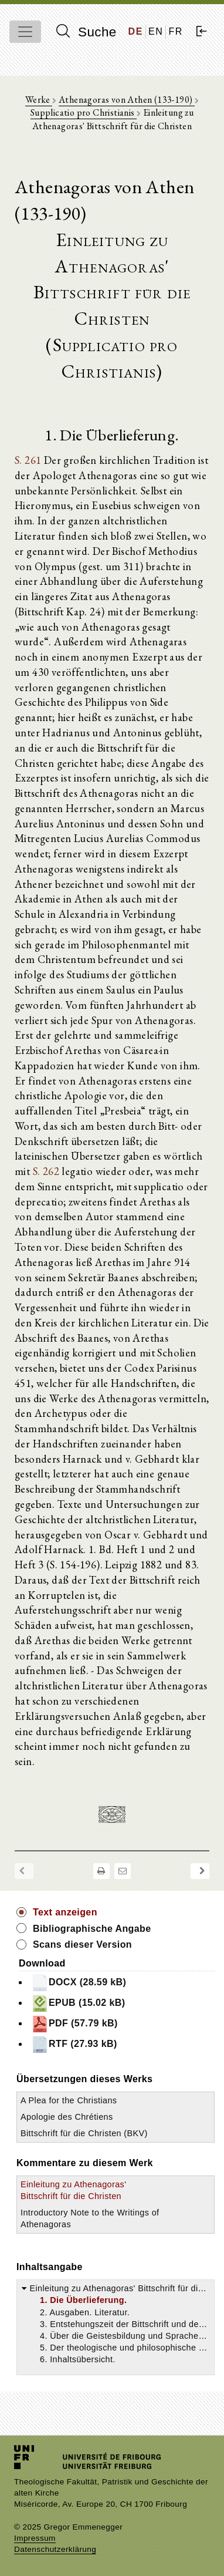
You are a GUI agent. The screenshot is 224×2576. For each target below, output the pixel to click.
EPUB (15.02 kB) (78, 2003)
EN (155, 31)
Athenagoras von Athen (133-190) (127, 99)
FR (175, 31)
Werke (38, 99)
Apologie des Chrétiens (67, 2117)
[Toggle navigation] (25, 32)
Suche (86, 31)
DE (135, 31)
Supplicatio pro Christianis (83, 112)
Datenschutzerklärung (55, 2549)
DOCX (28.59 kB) (78, 1983)
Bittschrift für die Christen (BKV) (84, 2133)
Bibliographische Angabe (92, 1929)
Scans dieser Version (82, 1944)
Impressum (35, 2538)
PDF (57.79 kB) (74, 2024)
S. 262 (46, 1171)
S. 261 (28, 460)
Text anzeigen (65, 1912)
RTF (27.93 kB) (74, 2044)
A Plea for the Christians (69, 2100)
